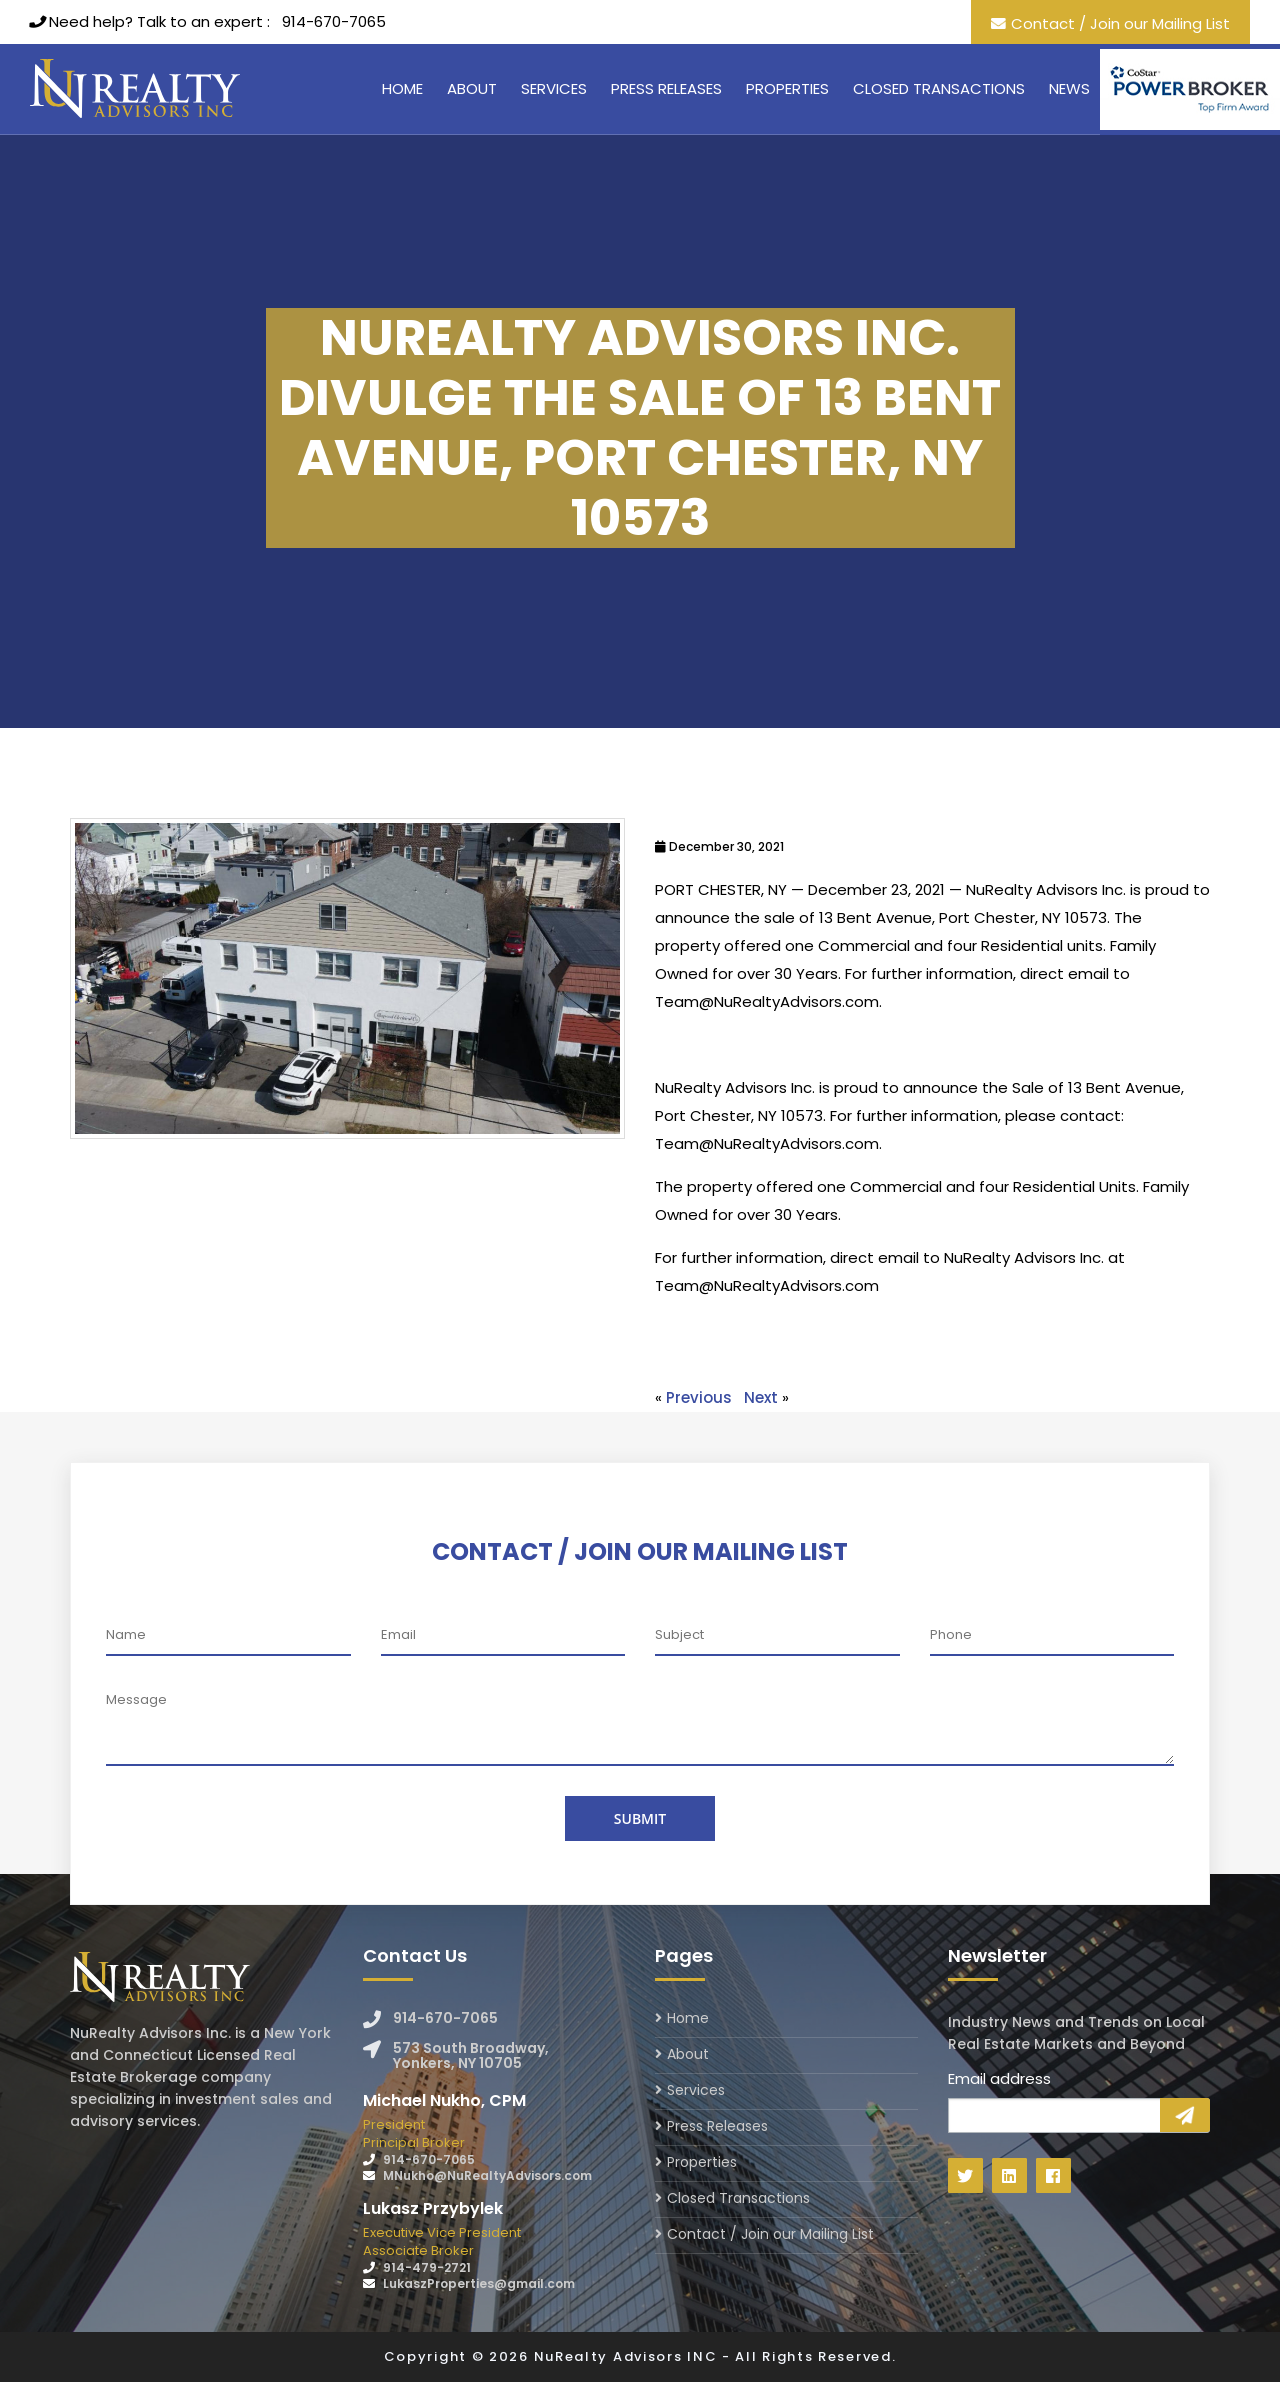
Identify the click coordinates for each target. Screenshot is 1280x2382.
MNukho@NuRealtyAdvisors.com (487, 2175)
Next (761, 1397)
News (1069, 88)
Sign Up (1185, 2115)
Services (554, 88)
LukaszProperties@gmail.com (479, 2283)
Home (402, 88)
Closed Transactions (939, 88)
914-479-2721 (427, 2267)
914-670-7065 (334, 21)
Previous (699, 1397)
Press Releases (666, 88)
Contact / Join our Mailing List (1120, 23)
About (472, 88)
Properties (787, 88)
